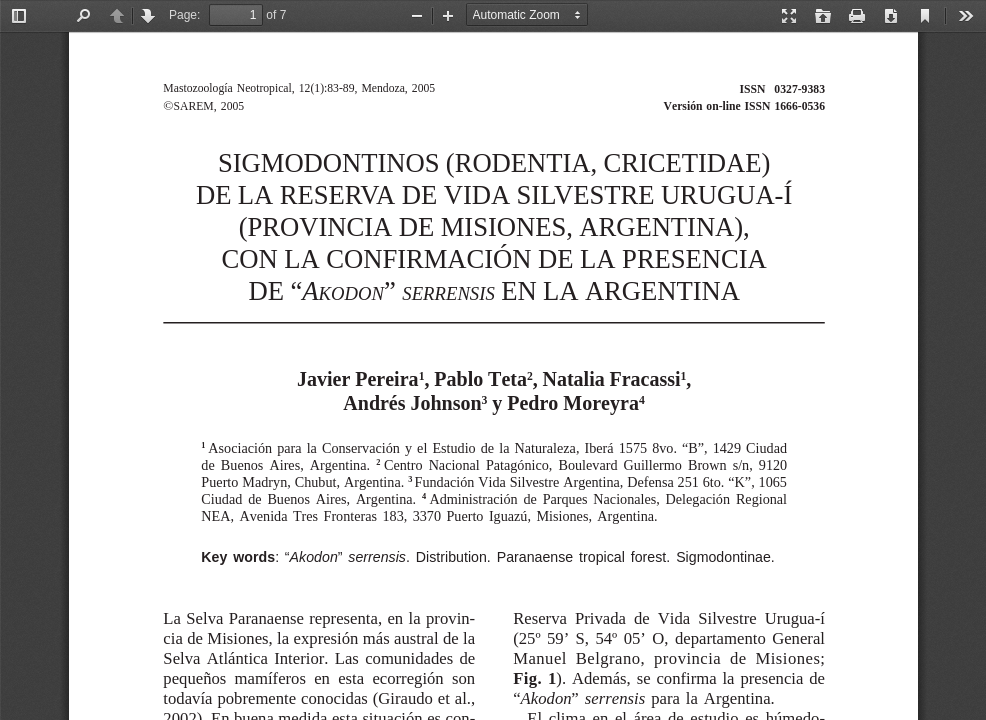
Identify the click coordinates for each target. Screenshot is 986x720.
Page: (184, 15)
